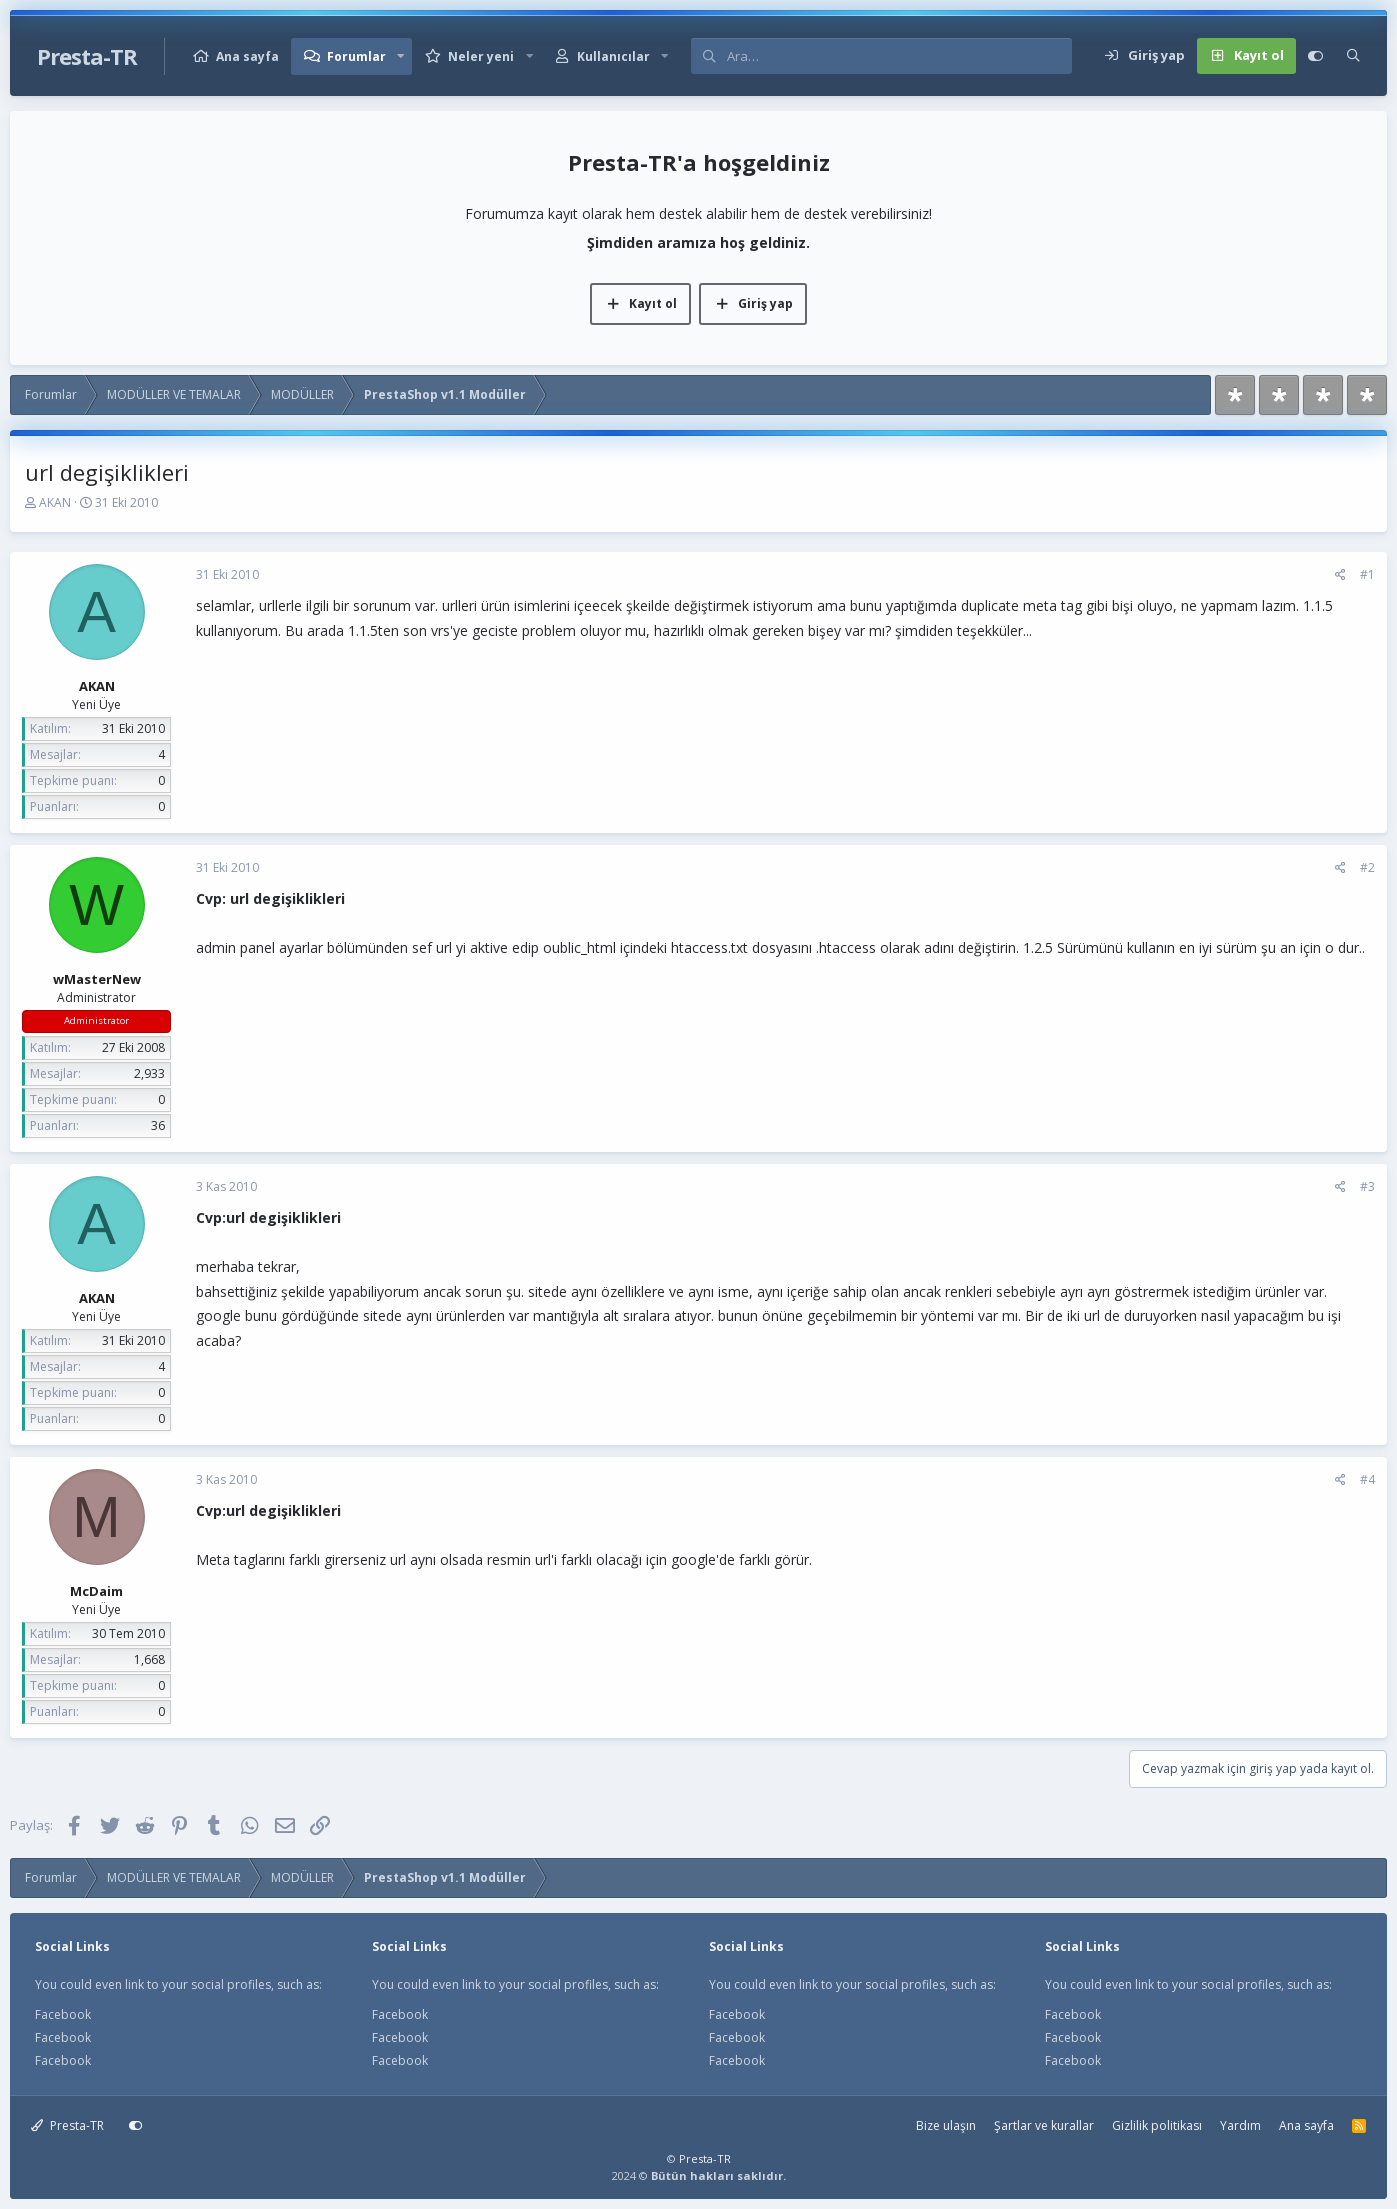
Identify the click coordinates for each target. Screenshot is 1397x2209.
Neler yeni (481, 56)
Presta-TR (67, 2125)
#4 (1367, 1479)
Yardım (1240, 2125)
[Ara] (899, 56)
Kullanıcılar (613, 56)
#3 (1367, 1186)
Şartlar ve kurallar (1044, 2125)
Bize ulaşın (946, 2125)
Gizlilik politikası (1157, 2125)
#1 (1367, 574)
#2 (1367, 867)
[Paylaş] (1340, 575)
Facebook (63, 2014)
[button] (401, 56)
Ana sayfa (247, 56)
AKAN (55, 502)
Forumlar (356, 56)
